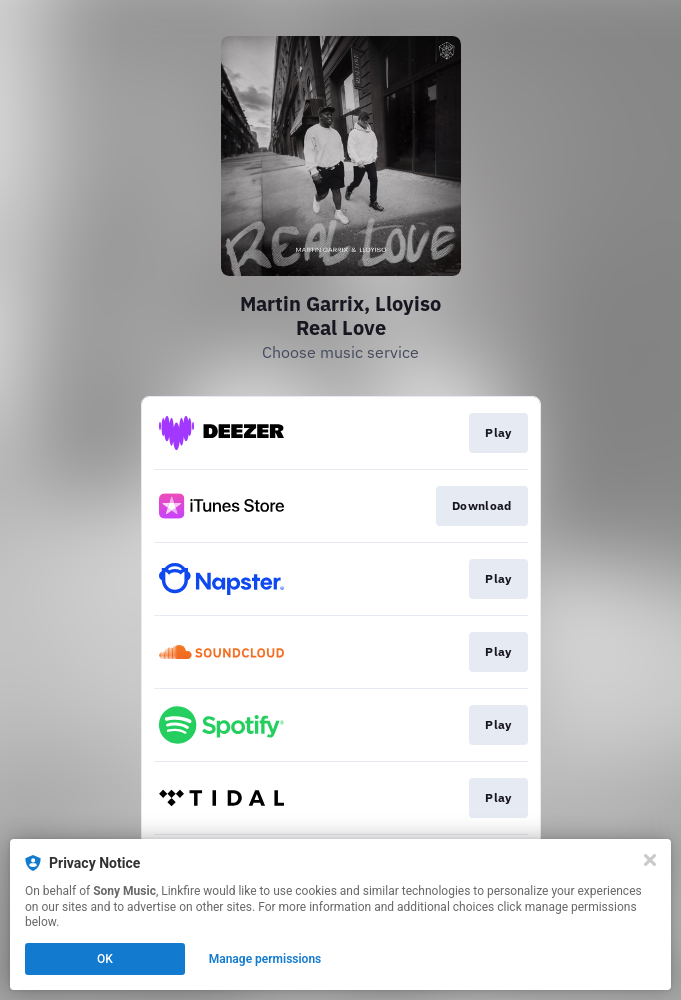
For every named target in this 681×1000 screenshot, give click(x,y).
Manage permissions (265, 959)
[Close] (650, 860)
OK (105, 959)
